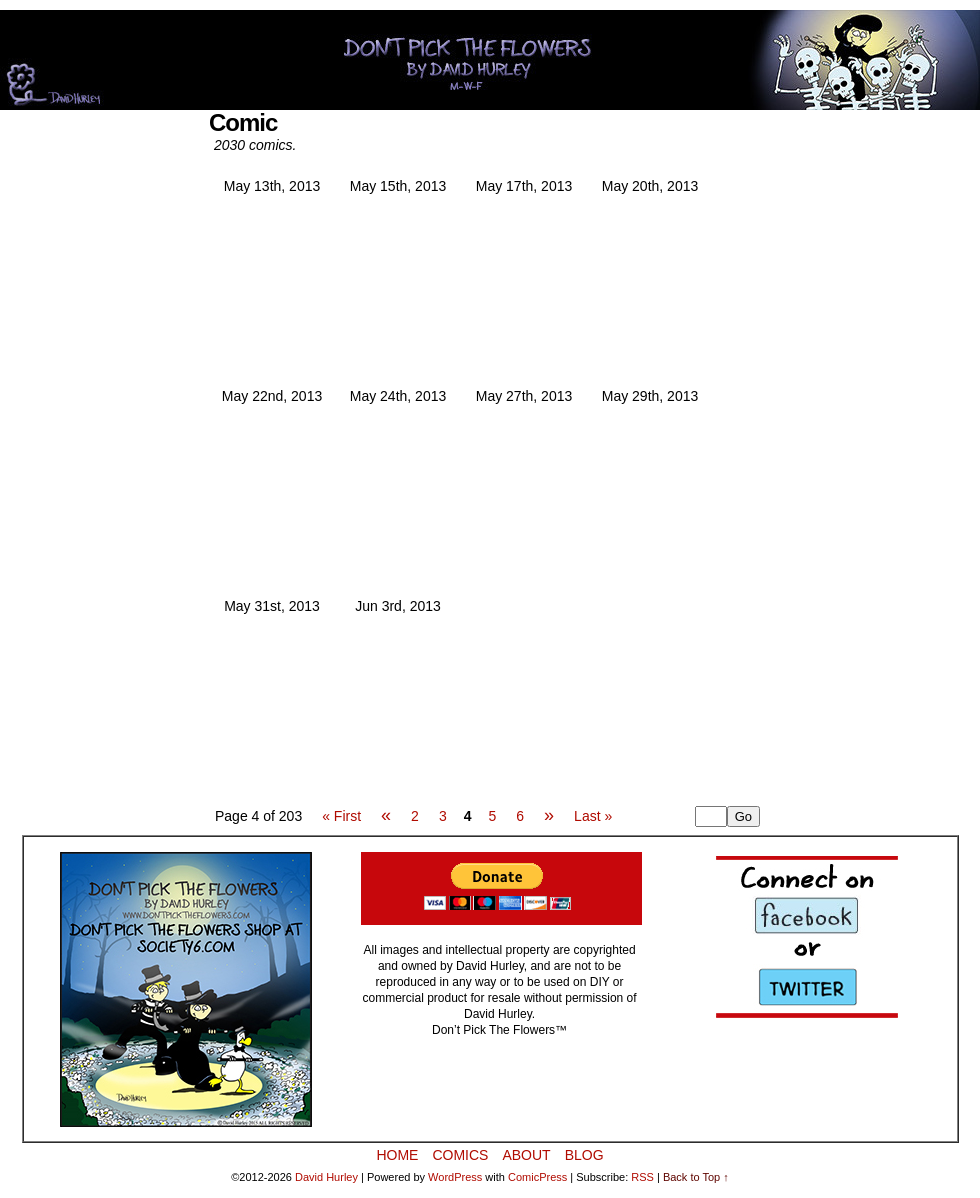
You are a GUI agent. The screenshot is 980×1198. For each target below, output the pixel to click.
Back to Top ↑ (696, 1177)
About (526, 1155)
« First (341, 816)
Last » (593, 816)
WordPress (455, 1177)
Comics (460, 1155)
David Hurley (326, 1177)
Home (397, 1155)
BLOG (584, 1155)
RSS (642, 1177)
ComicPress (537, 1177)
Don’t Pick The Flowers (490, 60)
